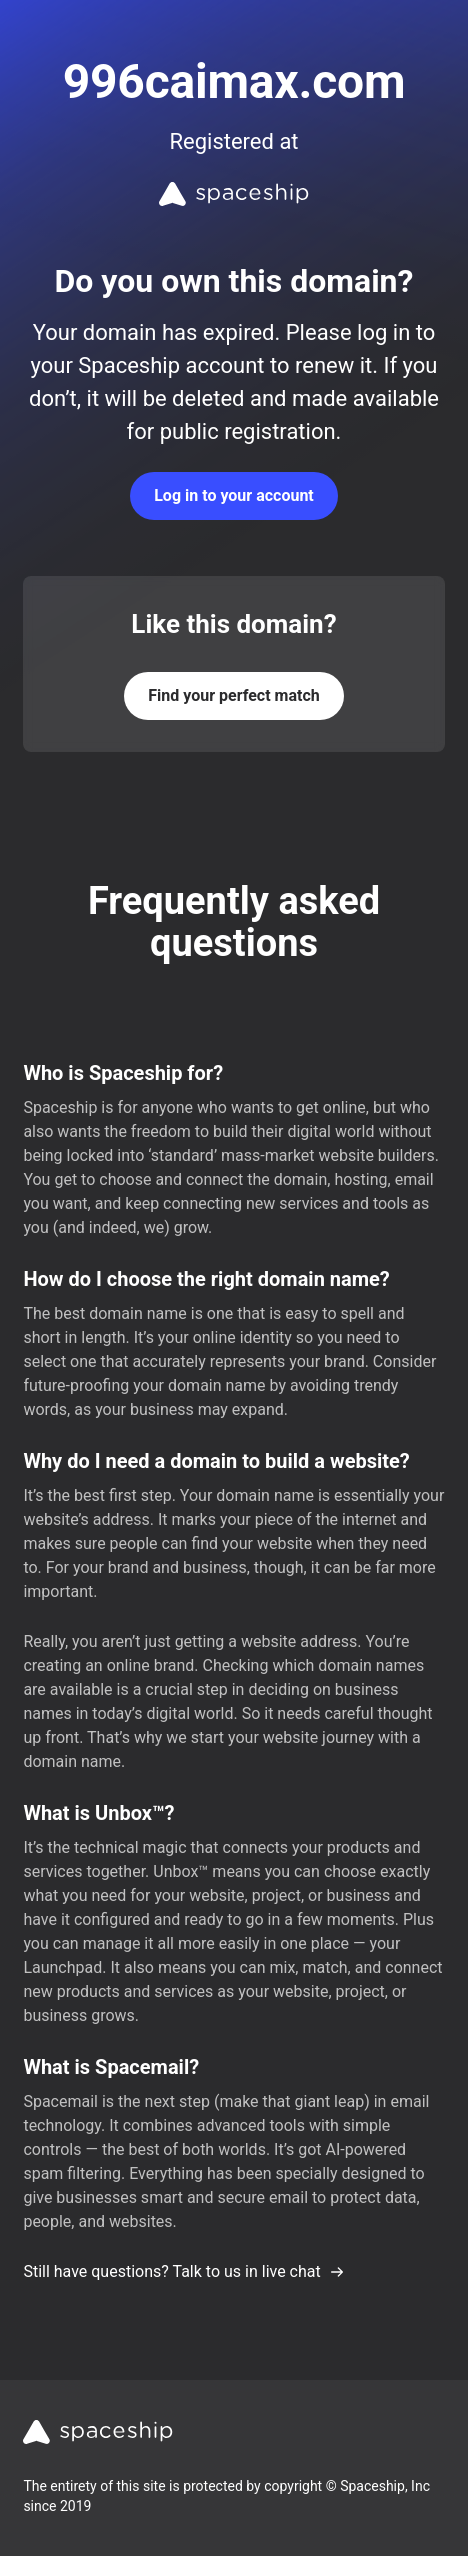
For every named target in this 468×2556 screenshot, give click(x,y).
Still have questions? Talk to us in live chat (183, 2271)
